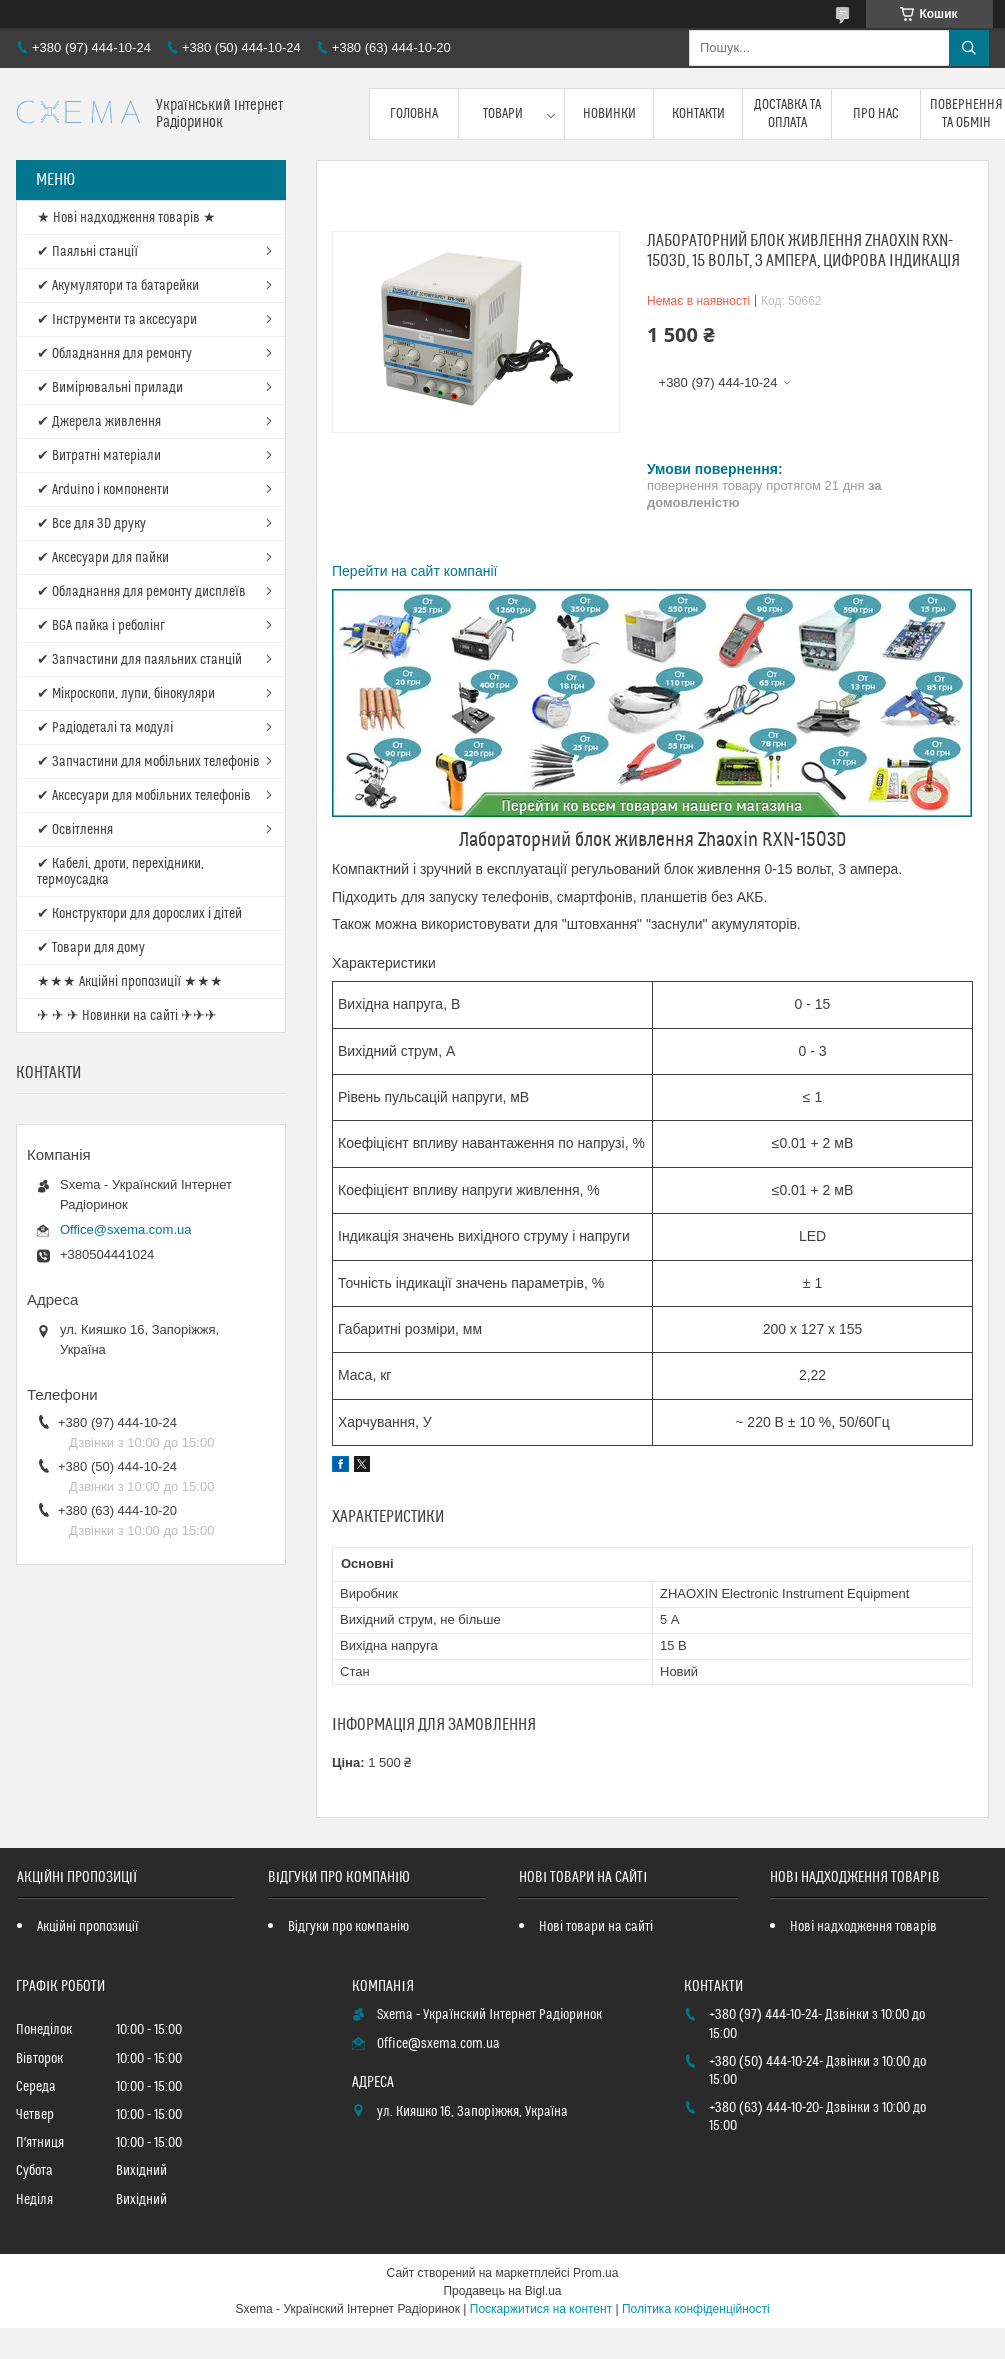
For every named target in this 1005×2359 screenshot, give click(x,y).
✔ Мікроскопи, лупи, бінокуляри (126, 694)
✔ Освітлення (75, 830)
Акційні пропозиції (88, 1927)
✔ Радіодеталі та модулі (105, 728)
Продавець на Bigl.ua (502, 2291)
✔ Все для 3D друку (91, 524)
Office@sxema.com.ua (125, 1229)
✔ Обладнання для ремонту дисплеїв (141, 592)
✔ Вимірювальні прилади (110, 388)
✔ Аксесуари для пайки (103, 558)
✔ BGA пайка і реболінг (101, 626)
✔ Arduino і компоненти (103, 490)
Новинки (609, 114)
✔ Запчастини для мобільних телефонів (148, 762)
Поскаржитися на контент (541, 2309)
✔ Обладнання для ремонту (114, 354)
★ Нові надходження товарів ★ (126, 218)
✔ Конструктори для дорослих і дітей (139, 914)
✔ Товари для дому (91, 948)
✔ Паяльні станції (87, 252)
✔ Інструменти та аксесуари (117, 320)
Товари (503, 114)
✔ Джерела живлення (99, 422)
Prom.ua (595, 2273)
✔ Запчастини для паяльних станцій (139, 660)
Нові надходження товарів (863, 1927)
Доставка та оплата (787, 114)
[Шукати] (969, 48)
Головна (414, 114)
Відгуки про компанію (348, 1927)
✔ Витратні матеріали (99, 456)
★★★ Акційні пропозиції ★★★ (130, 982)
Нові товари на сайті (596, 1927)
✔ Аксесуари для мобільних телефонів (144, 796)
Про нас (876, 114)
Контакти (698, 114)
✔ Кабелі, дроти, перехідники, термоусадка (120, 872)
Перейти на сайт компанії (414, 571)
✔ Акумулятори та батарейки (118, 286)
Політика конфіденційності (696, 2309)
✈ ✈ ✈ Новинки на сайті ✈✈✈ (127, 1016)
